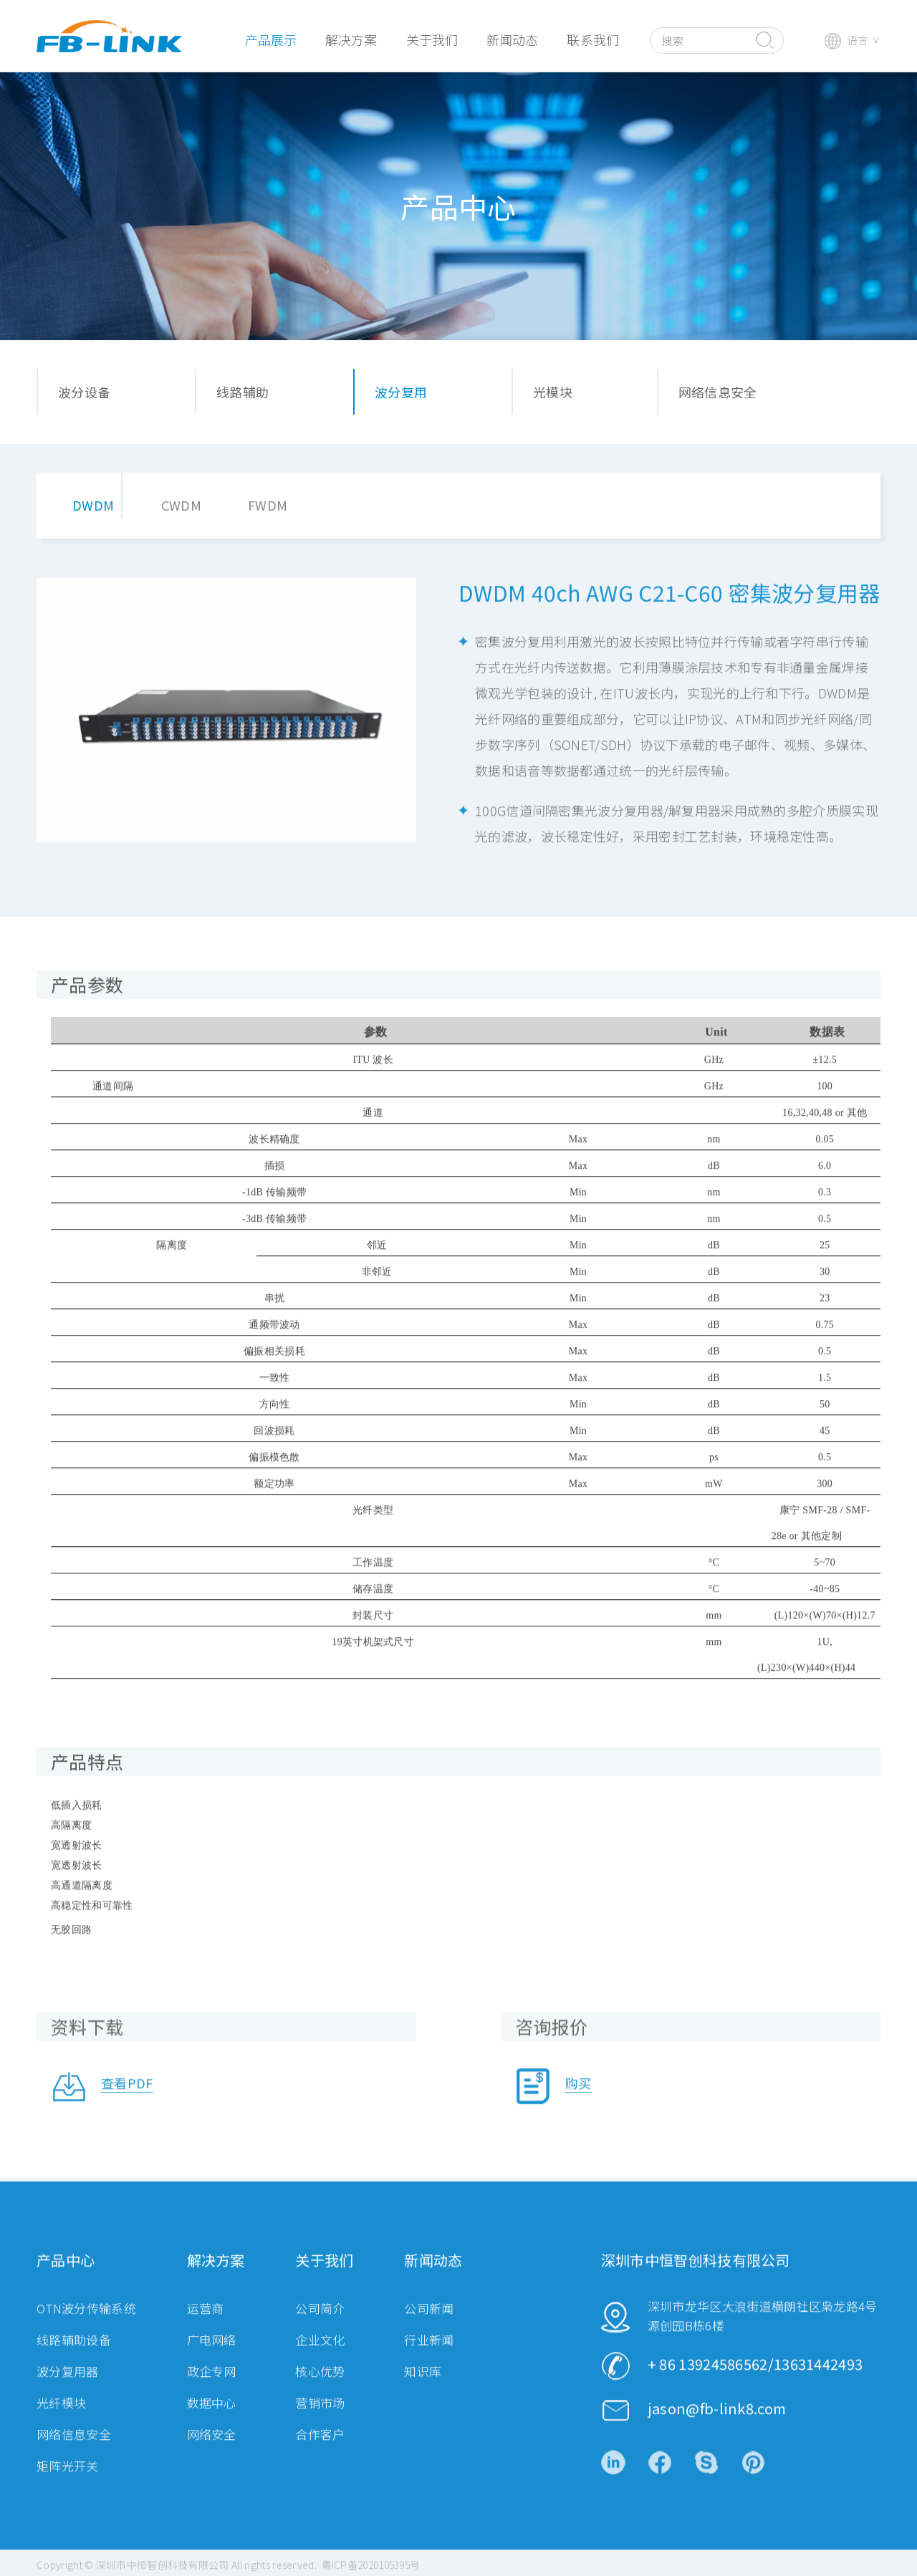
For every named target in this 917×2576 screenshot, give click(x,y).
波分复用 (401, 391)
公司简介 (320, 2326)
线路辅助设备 (74, 2357)
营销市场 (320, 2420)
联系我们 (592, 39)
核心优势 (320, 2389)
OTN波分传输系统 (86, 2326)
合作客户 (320, 2452)
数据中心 (211, 2420)
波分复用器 (68, 2389)
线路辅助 (242, 391)
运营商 (205, 2326)
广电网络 (211, 2357)
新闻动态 (512, 39)
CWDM (181, 505)
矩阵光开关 (68, 2483)
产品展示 (271, 39)
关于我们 (432, 39)
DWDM (93, 505)
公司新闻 (428, 2326)
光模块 (552, 391)
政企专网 (211, 2389)
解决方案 (351, 39)
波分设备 (84, 391)
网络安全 (211, 2452)
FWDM (267, 505)
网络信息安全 (717, 391)
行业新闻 (428, 2357)
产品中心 (66, 2277)
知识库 (422, 2389)
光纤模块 (61, 2420)
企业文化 (320, 2357)
